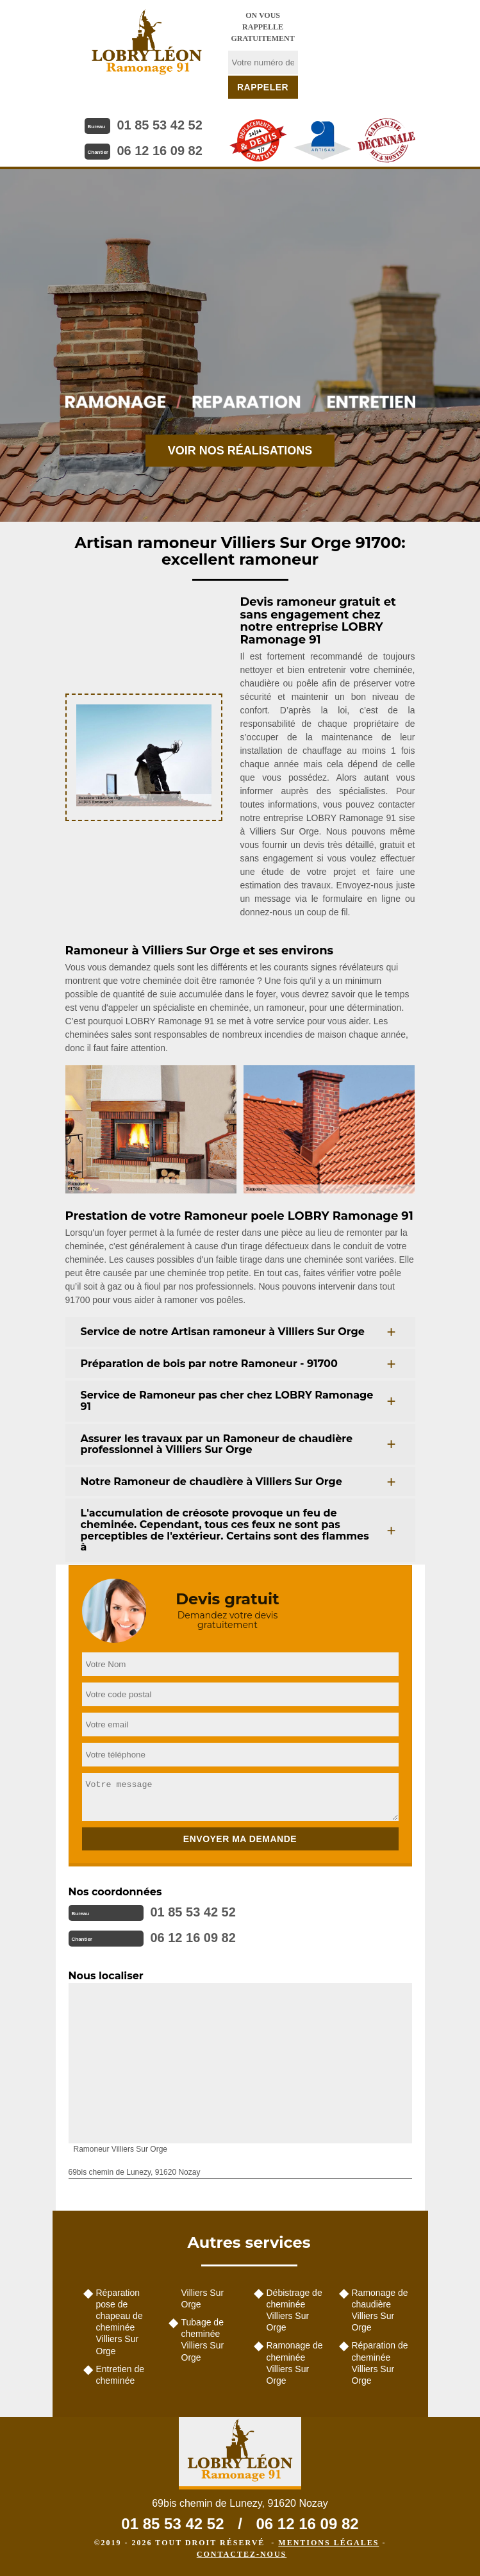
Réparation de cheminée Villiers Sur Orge (380, 2363)
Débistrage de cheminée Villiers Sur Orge (294, 2310)
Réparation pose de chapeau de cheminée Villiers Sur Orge (119, 2322)
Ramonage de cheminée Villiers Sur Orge (295, 2363)
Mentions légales (328, 2542)
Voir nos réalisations (240, 450)
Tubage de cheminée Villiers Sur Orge (202, 2340)
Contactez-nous (241, 2554)
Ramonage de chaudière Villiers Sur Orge (380, 2310)
